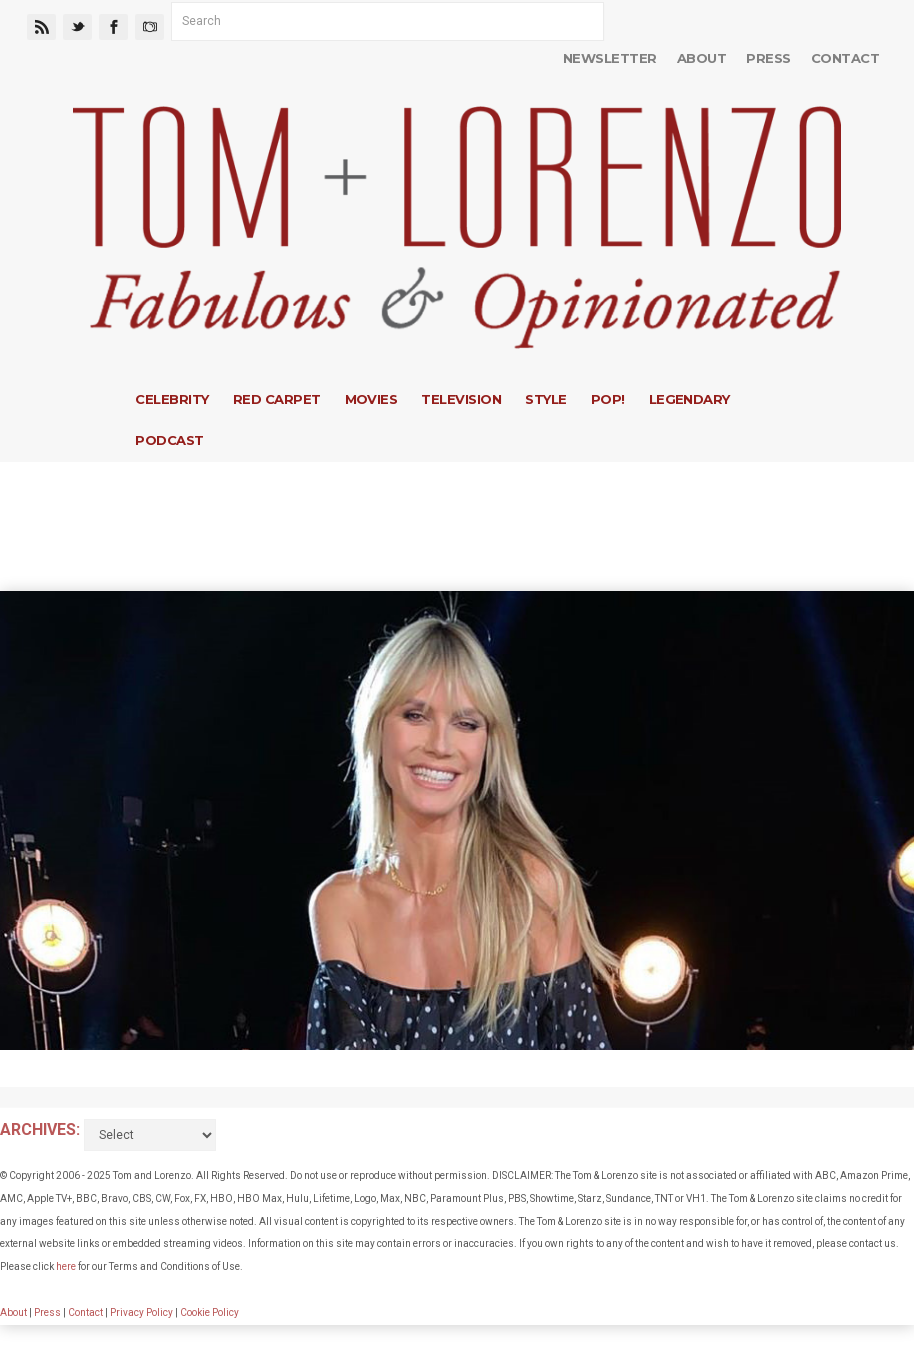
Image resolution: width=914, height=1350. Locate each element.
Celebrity (171, 399)
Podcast (169, 440)
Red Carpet (277, 399)
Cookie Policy (209, 1312)
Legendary (689, 399)
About (701, 58)
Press (768, 58)
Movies (371, 399)
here (66, 1266)
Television (461, 399)
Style (545, 399)
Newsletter (610, 58)
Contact (845, 58)
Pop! (608, 399)
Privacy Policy (141, 1312)
